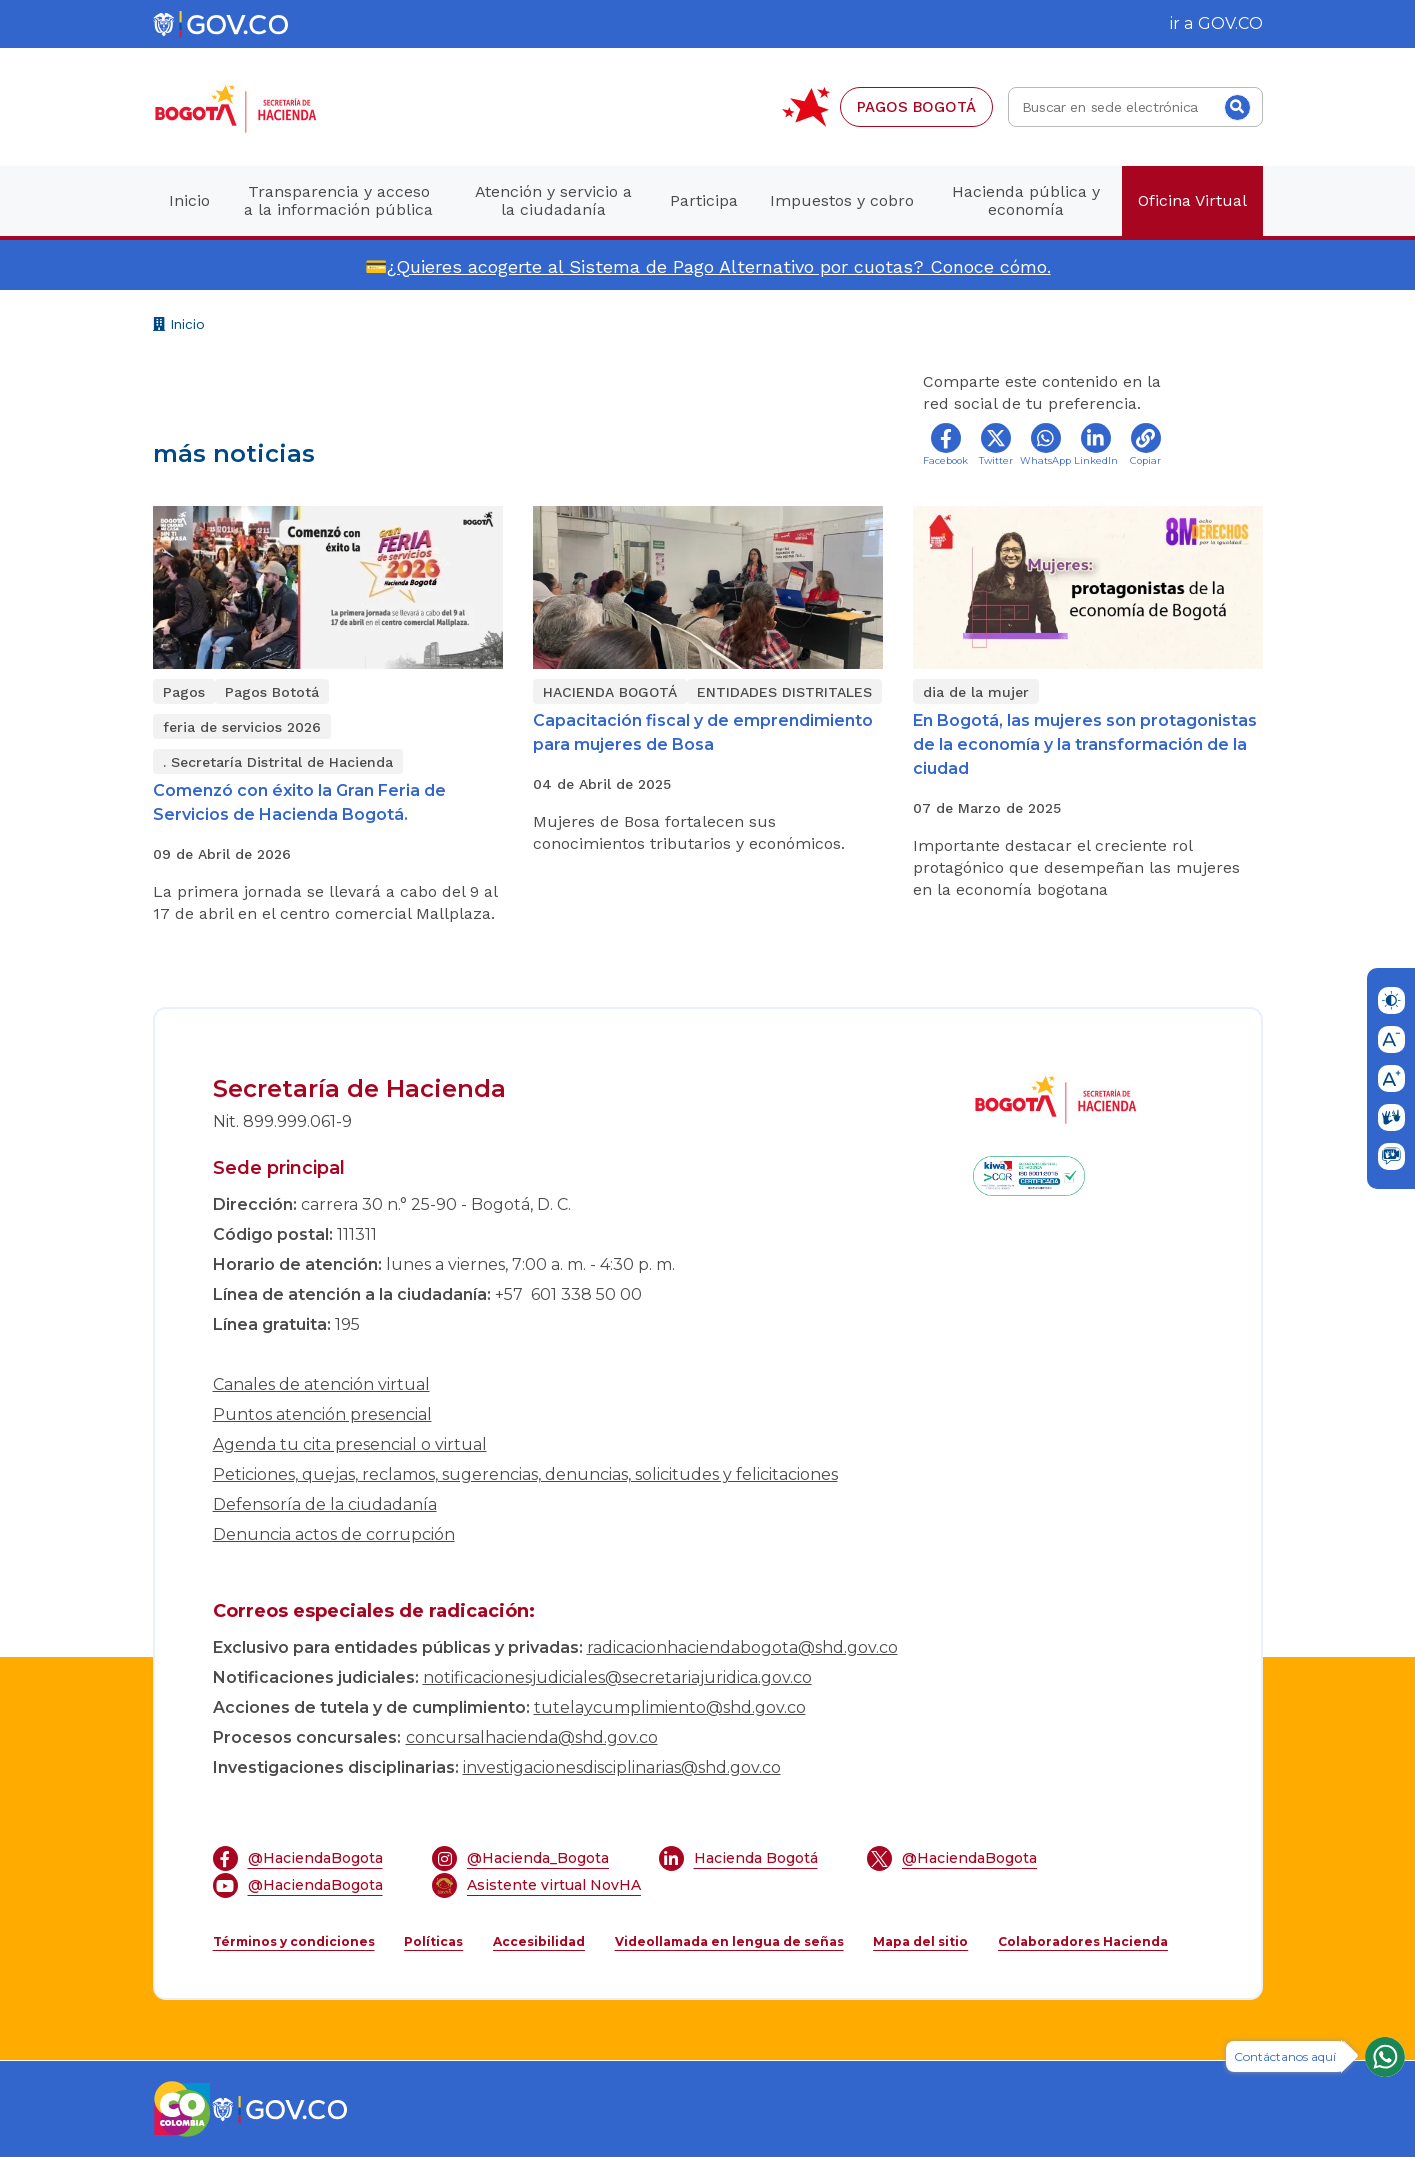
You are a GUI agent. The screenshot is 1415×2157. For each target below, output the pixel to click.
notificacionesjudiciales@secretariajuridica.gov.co (617, 1677)
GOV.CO (1230, 23)
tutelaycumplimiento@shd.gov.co (670, 1707)
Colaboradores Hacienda (1083, 1941)
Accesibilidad (539, 1941)
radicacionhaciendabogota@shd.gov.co (742, 1647)
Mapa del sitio (920, 1941)
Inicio (179, 326)
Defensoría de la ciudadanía (325, 1504)
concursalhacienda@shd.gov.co (532, 1737)
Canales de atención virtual (321, 1384)
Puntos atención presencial (322, 1414)
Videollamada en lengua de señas (729, 1941)
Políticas (433, 1941)
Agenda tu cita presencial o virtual (350, 1444)
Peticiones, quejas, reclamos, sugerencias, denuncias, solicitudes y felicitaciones (525, 1474)
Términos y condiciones (294, 1941)
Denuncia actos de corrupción (334, 1534)
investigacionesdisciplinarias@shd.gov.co (622, 1767)
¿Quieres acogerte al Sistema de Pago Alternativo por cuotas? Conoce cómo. (719, 266)
